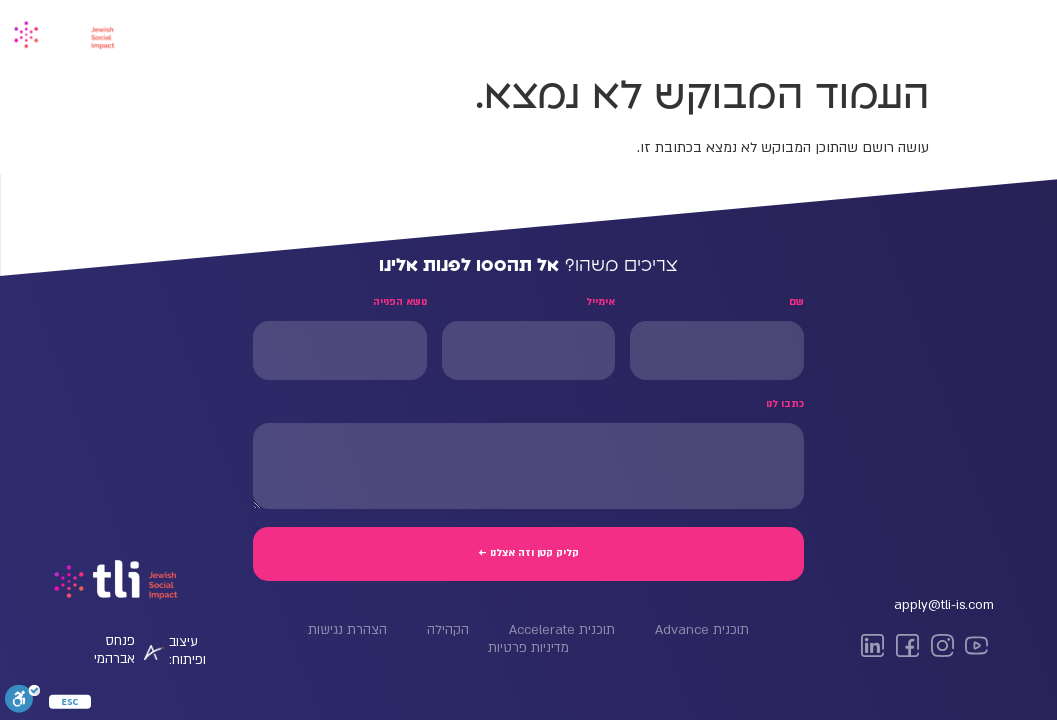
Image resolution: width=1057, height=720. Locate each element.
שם (796, 302)
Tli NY (641, 32)
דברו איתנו (245, 32)
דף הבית (1004, 32)
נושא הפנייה (400, 302)
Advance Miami (538, 32)
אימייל (600, 302)
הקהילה (430, 32)
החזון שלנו (341, 32)
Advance (914, 32)
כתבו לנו (785, 404)
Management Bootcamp (772, 32)
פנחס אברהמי (114, 650)
